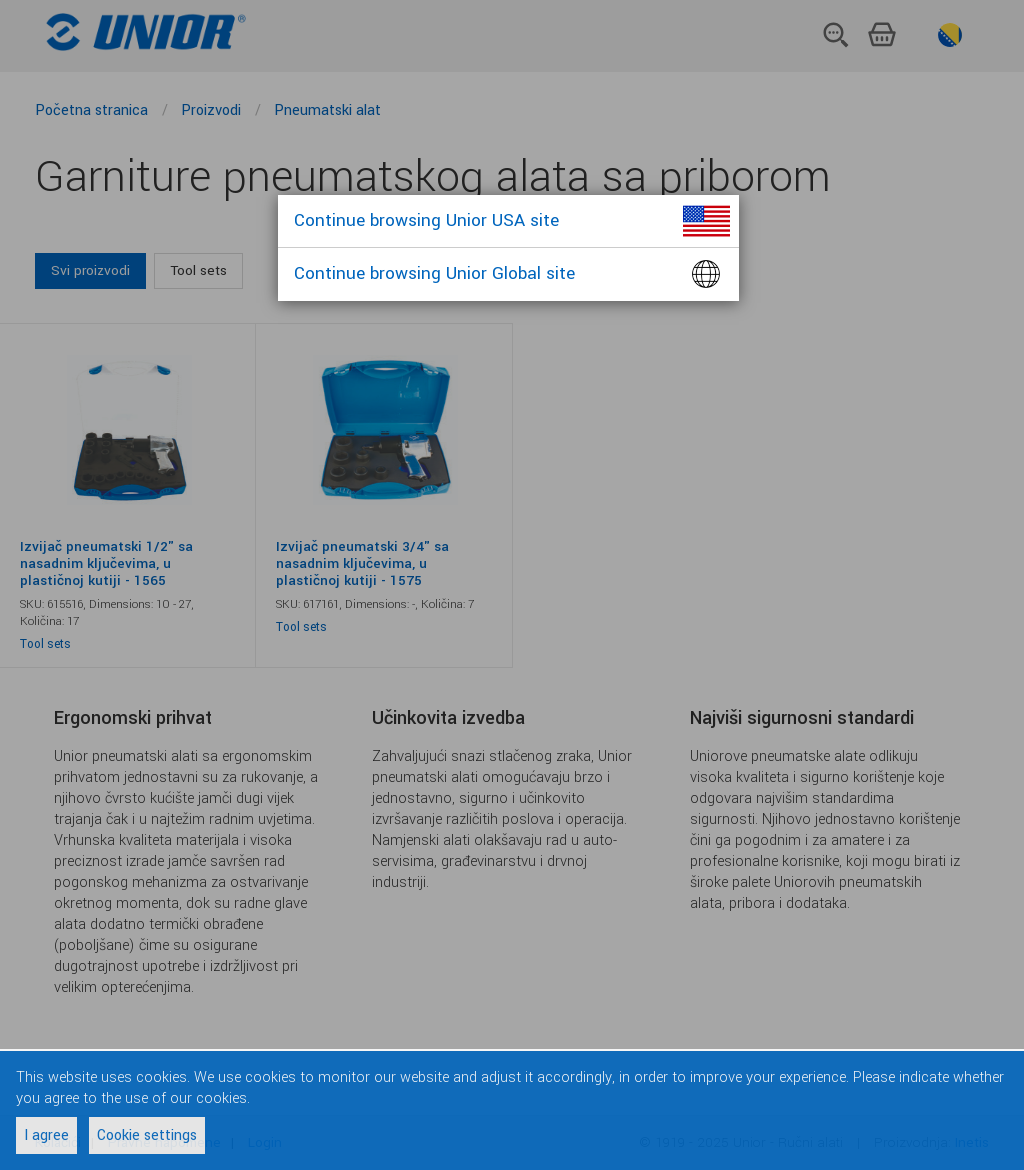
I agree (46, 1135)
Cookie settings (147, 1135)
